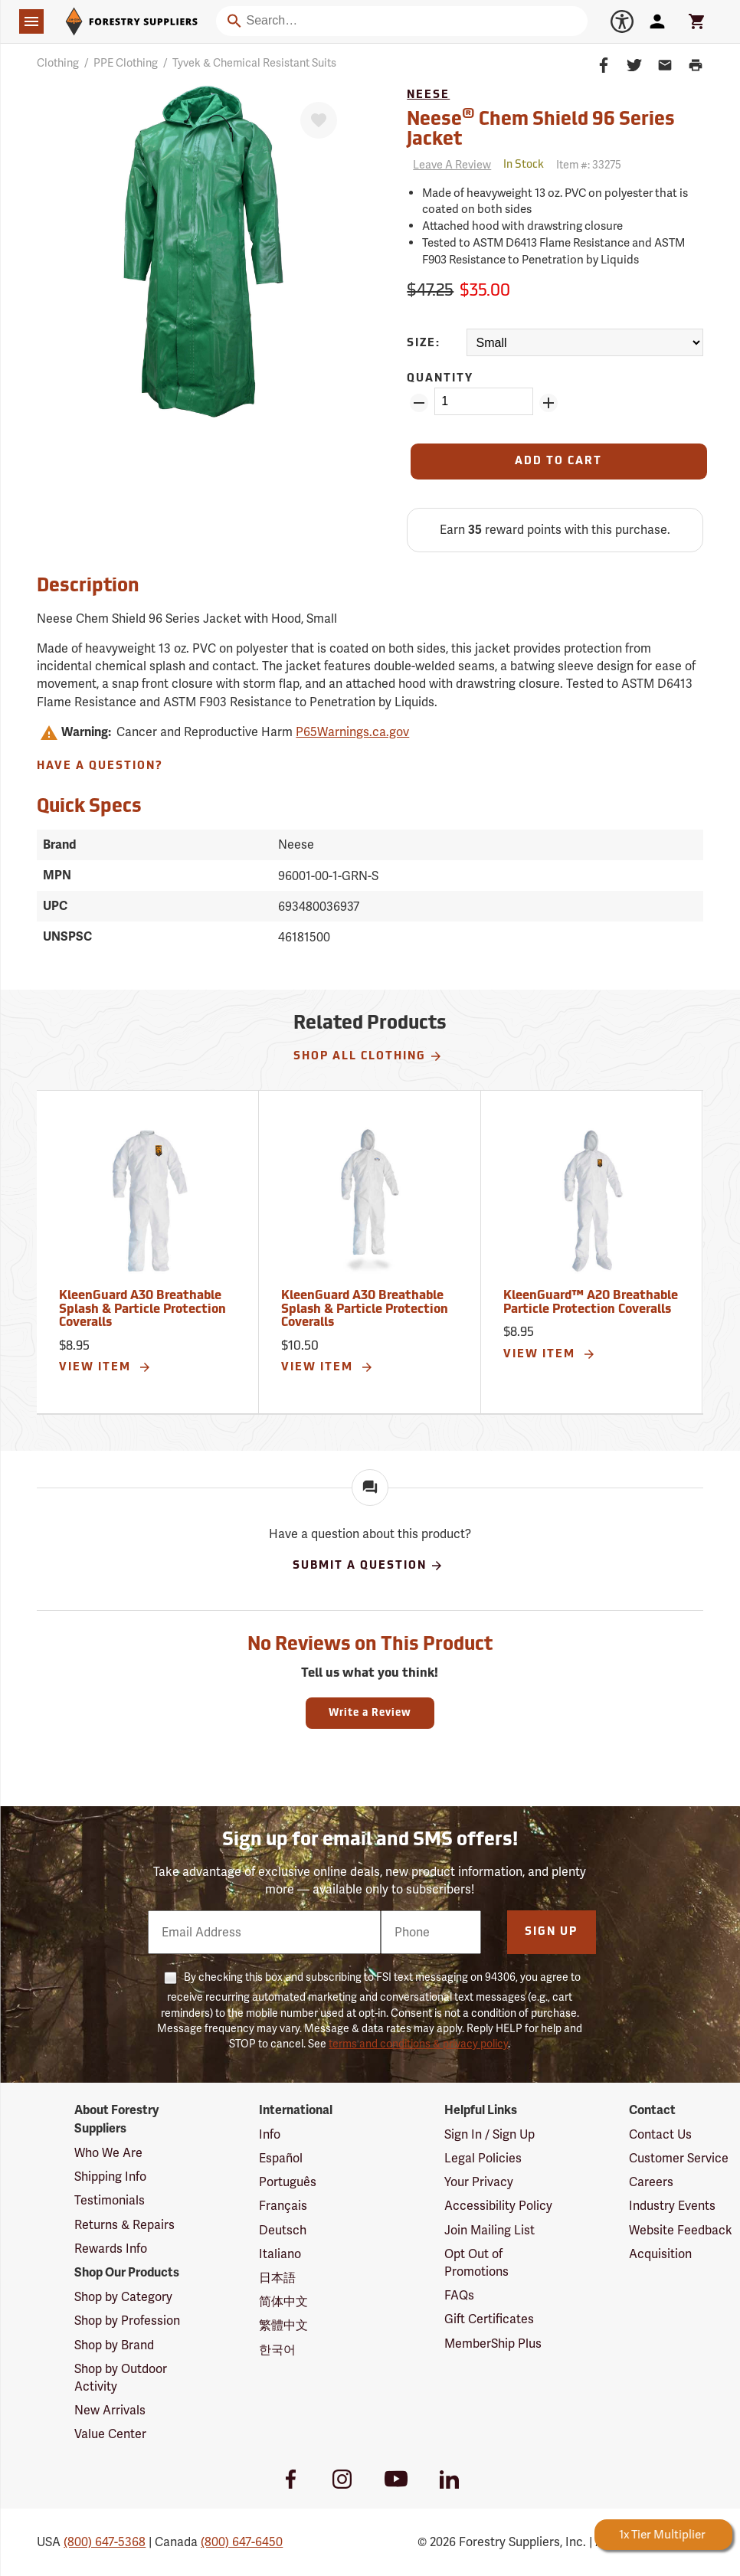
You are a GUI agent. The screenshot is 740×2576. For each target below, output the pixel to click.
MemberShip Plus (493, 2343)
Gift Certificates (489, 2319)
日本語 (277, 2278)
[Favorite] (318, 120)
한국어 (277, 2350)
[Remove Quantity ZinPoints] (419, 403)
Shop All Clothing (368, 1056)
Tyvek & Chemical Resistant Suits (254, 63)
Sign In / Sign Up (489, 2134)
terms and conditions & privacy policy (418, 2044)
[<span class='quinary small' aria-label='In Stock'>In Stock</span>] (523, 165)
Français (283, 2206)
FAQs (459, 2295)
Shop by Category (123, 2297)
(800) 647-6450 (242, 2542)
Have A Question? (100, 766)
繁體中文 (283, 2325)
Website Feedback (680, 2230)
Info (269, 2134)
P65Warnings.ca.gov (352, 732)
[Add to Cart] (558, 462)
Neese (428, 95)
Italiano (280, 2254)
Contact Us (660, 2134)
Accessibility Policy (498, 2206)
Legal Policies (483, 2158)
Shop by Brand (114, 2345)
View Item (105, 1367)
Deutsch (282, 2230)
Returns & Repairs (124, 2225)
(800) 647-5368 (105, 2542)
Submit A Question (368, 1566)
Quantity (440, 379)
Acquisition (660, 2254)
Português (287, 2182)
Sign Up (551, 1932)
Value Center (110, 2434)
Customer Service (679, 2158)
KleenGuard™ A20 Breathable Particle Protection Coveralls (590, 1303)
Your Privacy (478, 2182)
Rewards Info (110, 2248)
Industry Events (672, 2206)
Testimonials (109, 2200)
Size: (423, 343)
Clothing (58, 63)
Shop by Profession (127, 2321)
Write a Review (370, 1713)
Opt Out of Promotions (476, 2263)
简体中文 (283, 2301)
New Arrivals (110, 2410)
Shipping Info (110, 2176)
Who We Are (108, 2153)
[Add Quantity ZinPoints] (548, 403)
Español (281, 2158)
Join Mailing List (489, 2230)
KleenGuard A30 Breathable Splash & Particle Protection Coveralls (142, 1309)
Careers (651, 2182)
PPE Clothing (125, 63)
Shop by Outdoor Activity (120, 2377)
